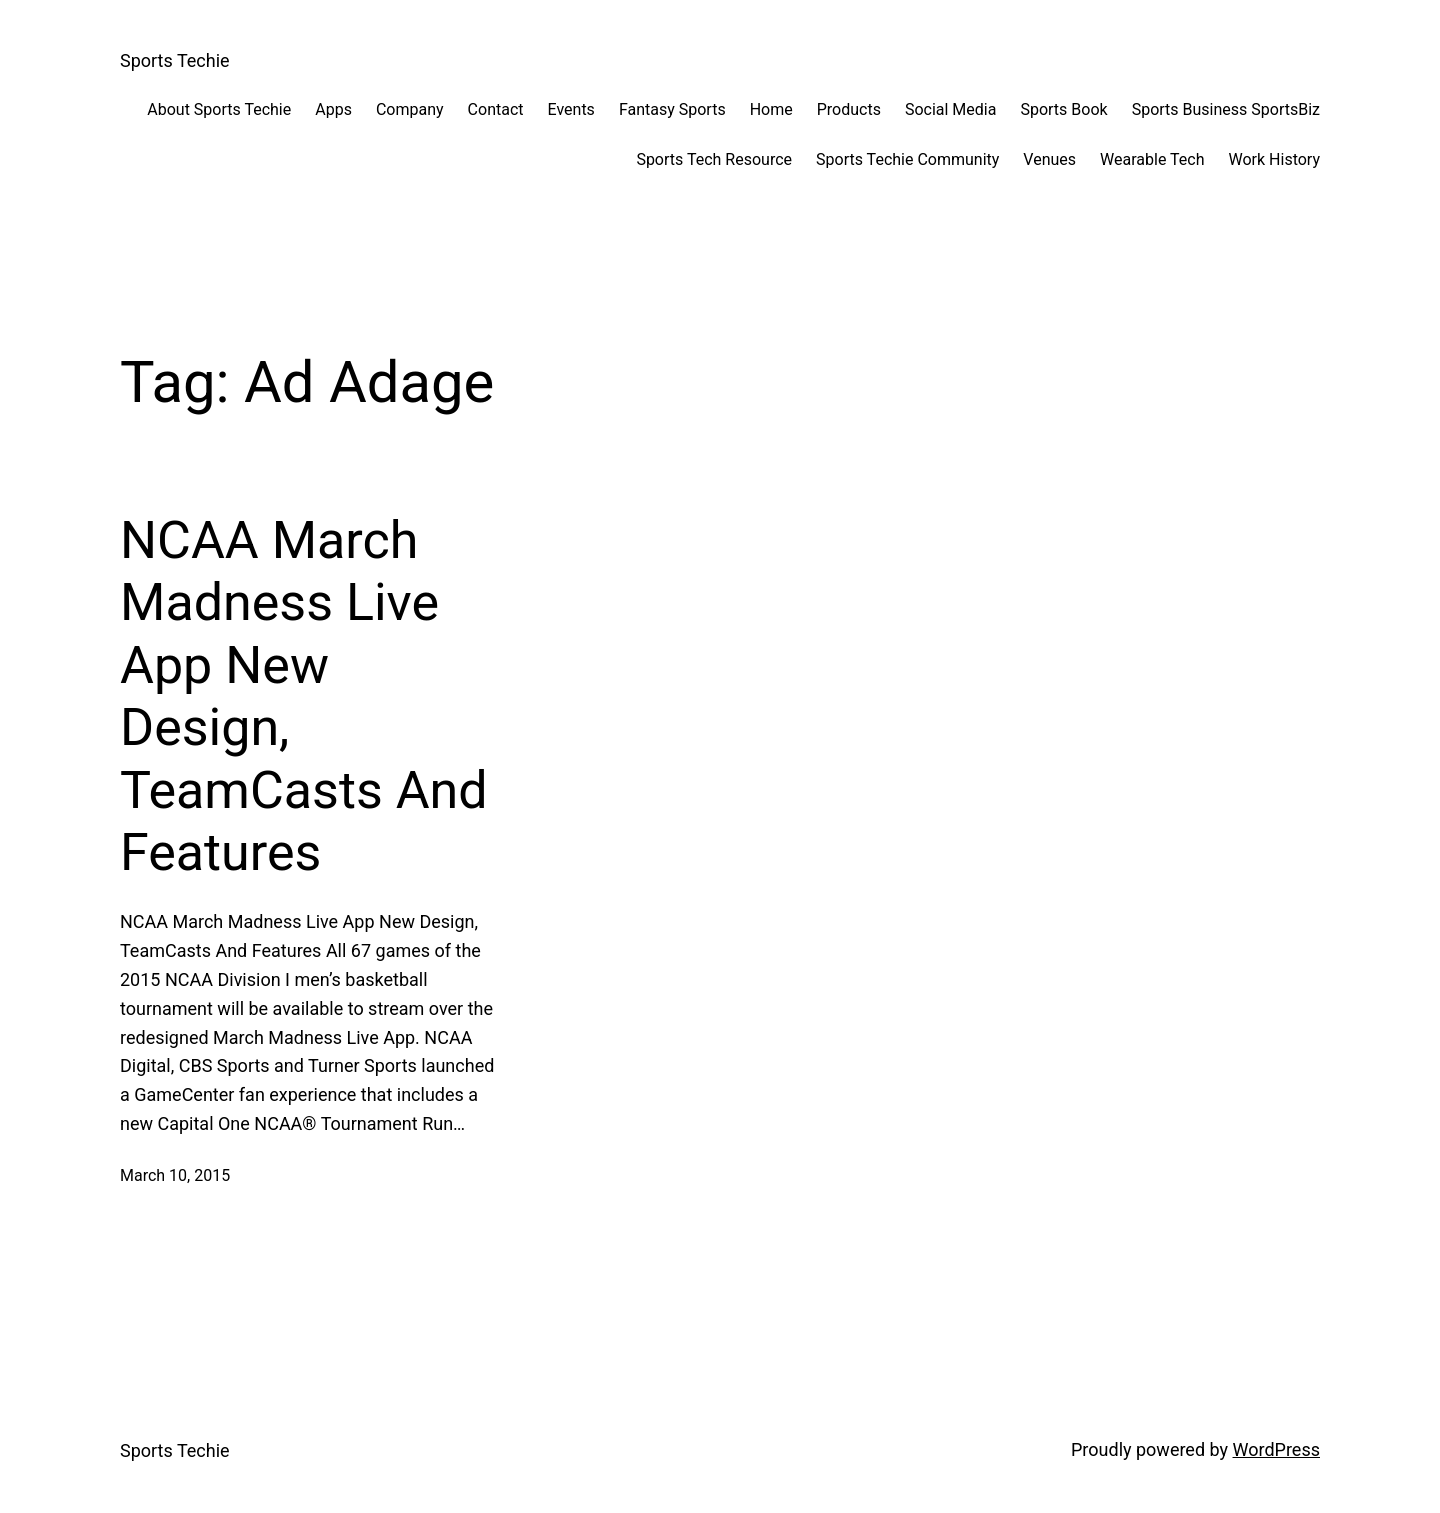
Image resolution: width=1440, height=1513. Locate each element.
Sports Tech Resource (714, 159)
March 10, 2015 (175, 1175)
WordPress (1276, 1449)
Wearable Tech (1152, 159)
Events (571, 109)
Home (771, 109)
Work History (1274, 159)
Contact (496, 109)
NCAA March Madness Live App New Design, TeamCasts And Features (304, 696)
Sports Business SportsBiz (1226, 109)
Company (410, 109)
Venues (1049, 159)
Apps (333, 109)
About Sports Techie (219, 109)
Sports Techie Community (907, 159)
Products (849, 109)
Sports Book (1063, 109)
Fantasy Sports (672, 109)
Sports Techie (175, 60)
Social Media (951, 109)
